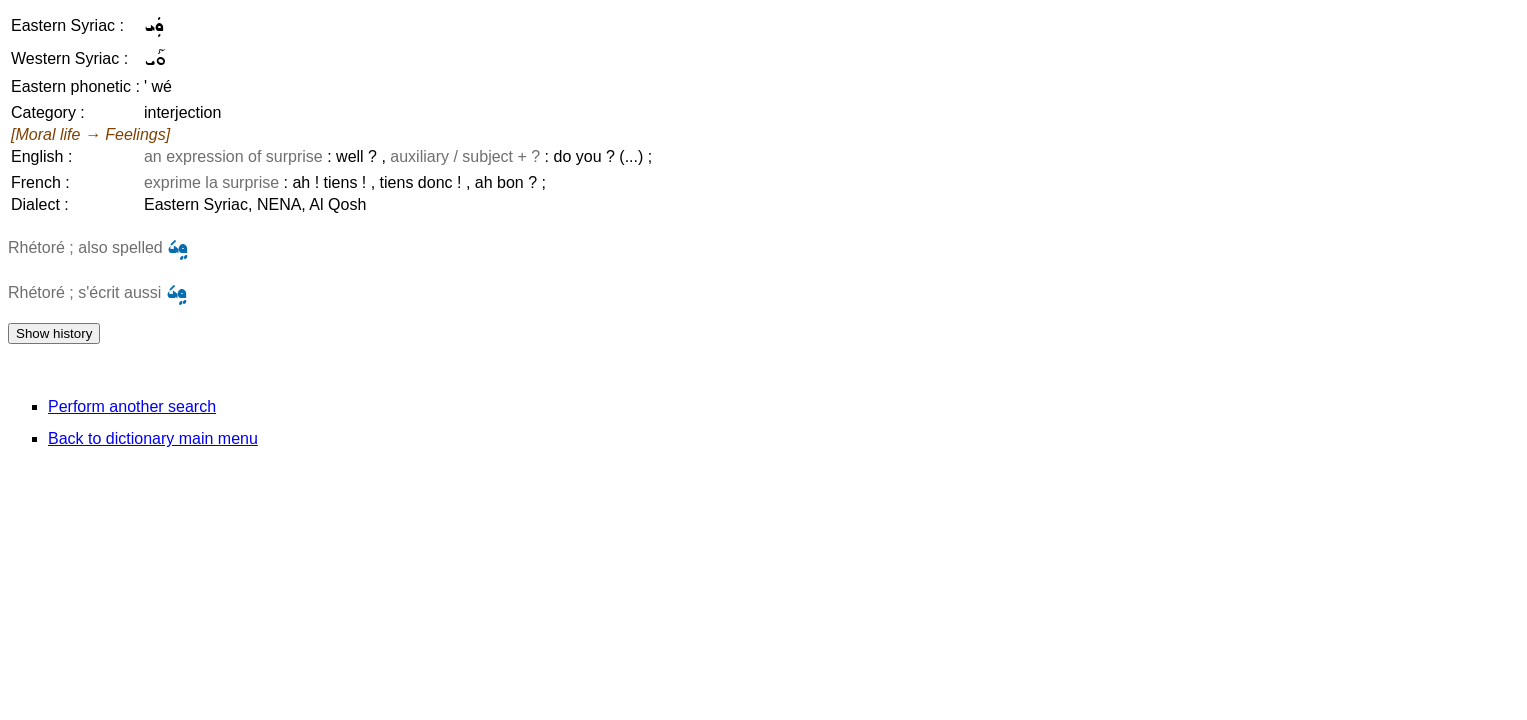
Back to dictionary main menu (153, 438)
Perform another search (132, 406)
